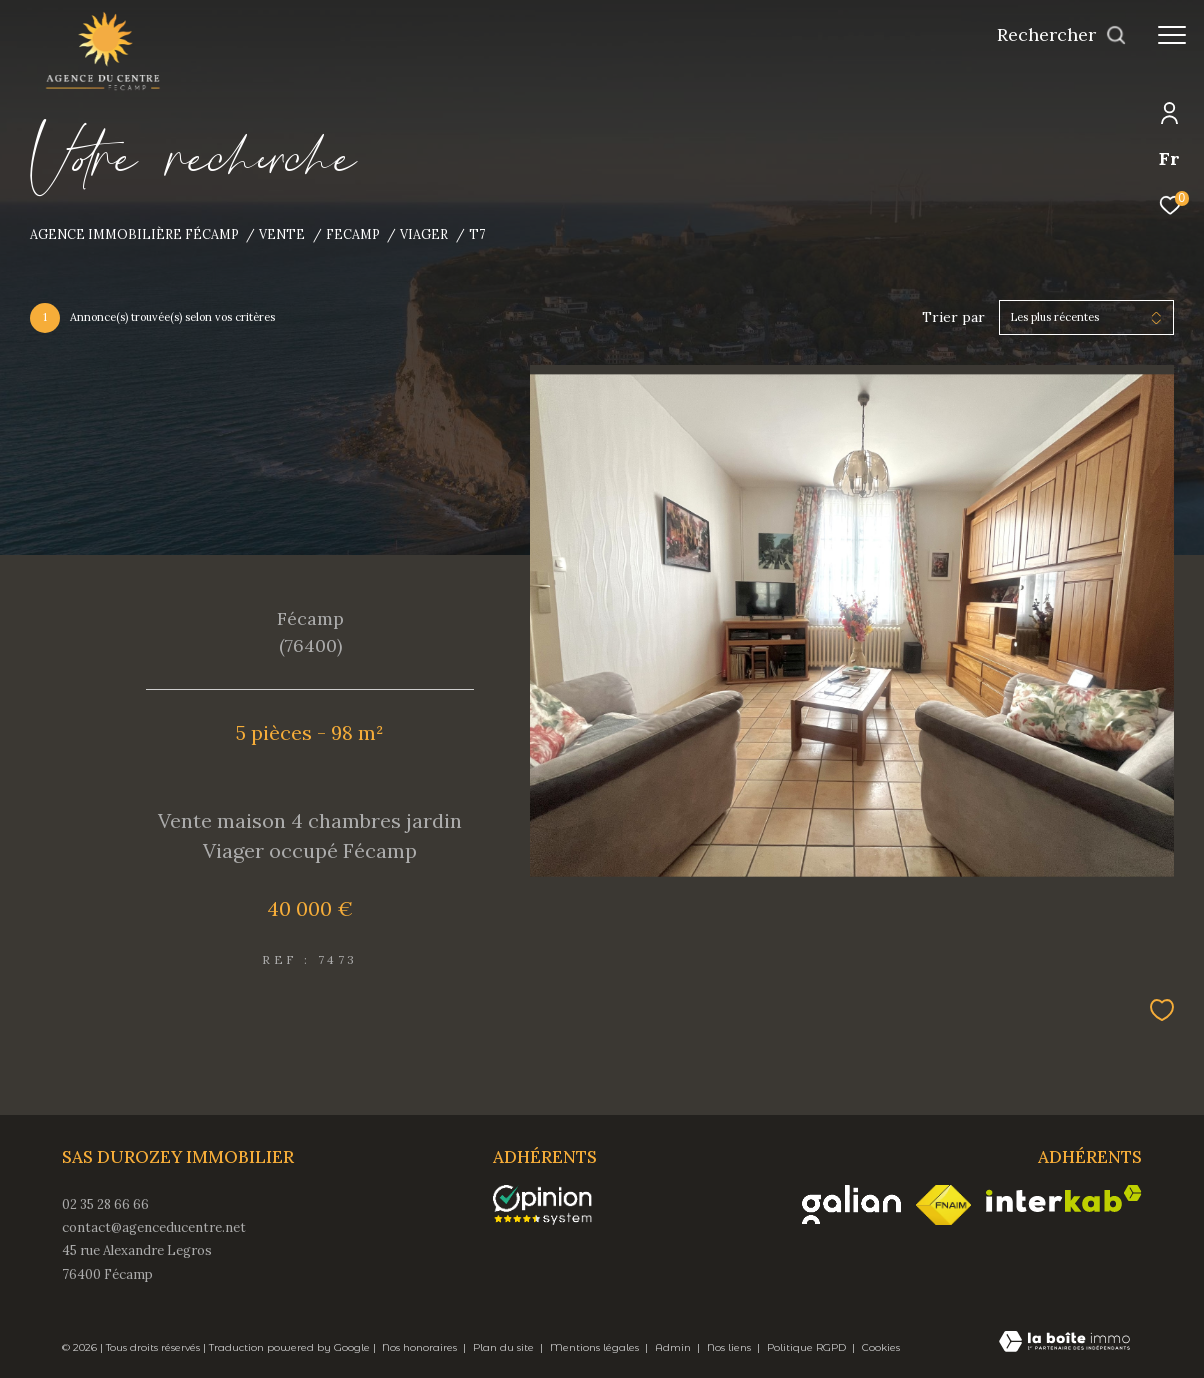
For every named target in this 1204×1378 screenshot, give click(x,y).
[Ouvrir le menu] (1172, 35)
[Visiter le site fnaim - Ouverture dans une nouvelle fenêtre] (943, 1205)
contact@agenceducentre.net (154, 1227)
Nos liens (730, 1347)
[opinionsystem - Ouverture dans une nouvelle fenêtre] (552, 1205)
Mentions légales (596, 1347)
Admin (674, 1347)
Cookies (881, 1348)
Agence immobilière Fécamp (134, 234)
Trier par (953, 317)
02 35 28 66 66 (105, 1204)
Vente (282, 234)
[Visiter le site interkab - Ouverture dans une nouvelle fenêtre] (1064, 1198)
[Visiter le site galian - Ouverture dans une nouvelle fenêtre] (851, 1204)
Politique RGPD (806, 1347)
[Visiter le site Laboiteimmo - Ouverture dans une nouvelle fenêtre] (1064, 1343)
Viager (424, 234)
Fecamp (353, 234)
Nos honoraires (421, 1347)
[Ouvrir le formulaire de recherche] (1062, 35)
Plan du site (505, 1347)
